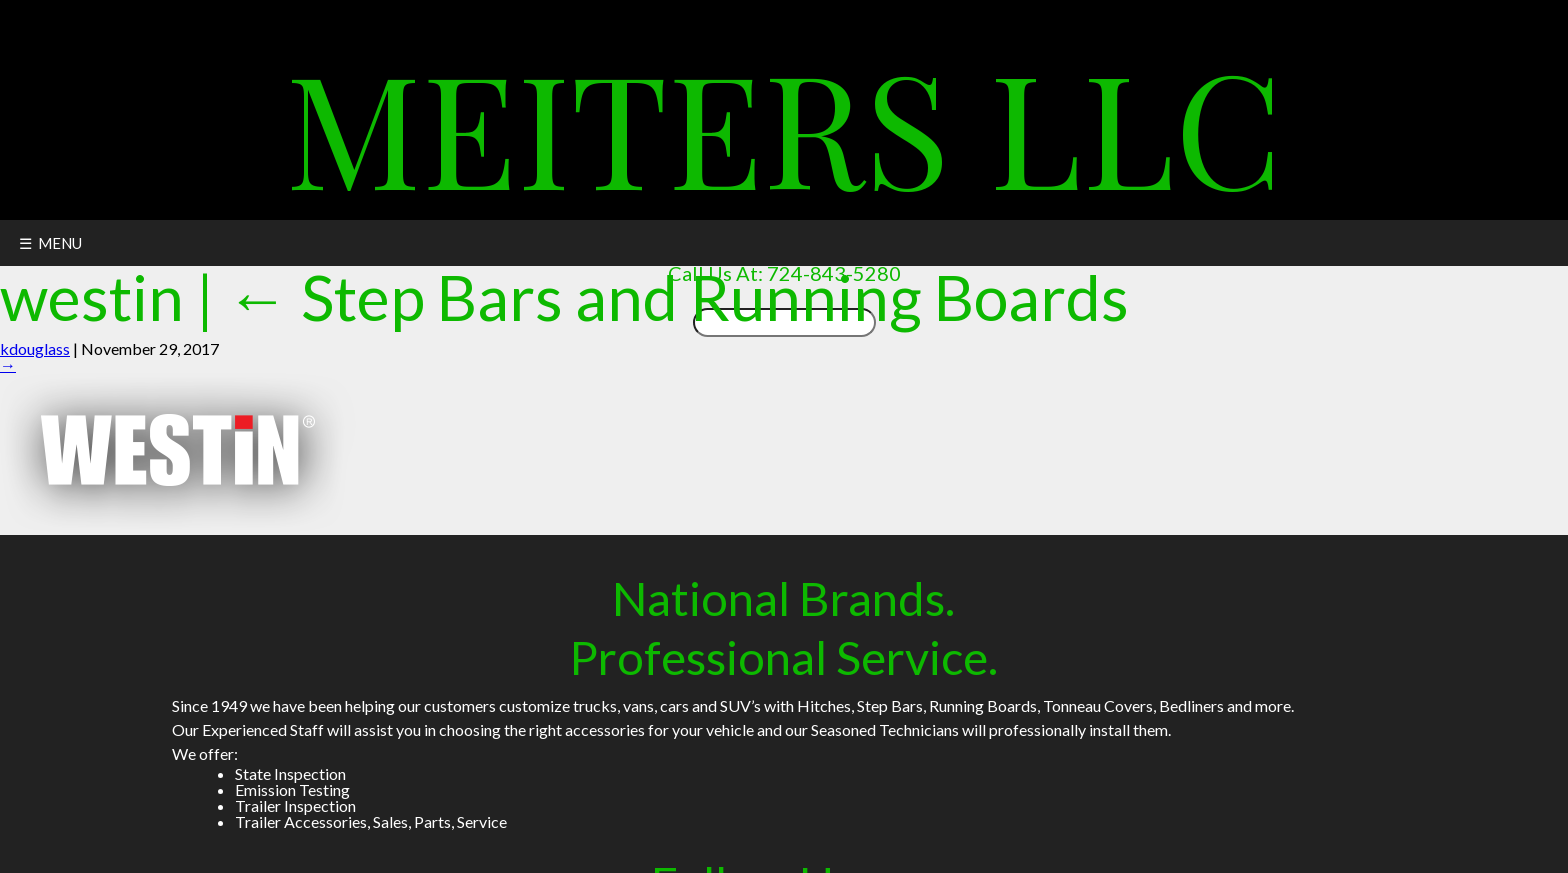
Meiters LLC (784, 124)
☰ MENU (50, 243)
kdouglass (35, 348)
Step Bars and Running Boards (677, 296)
